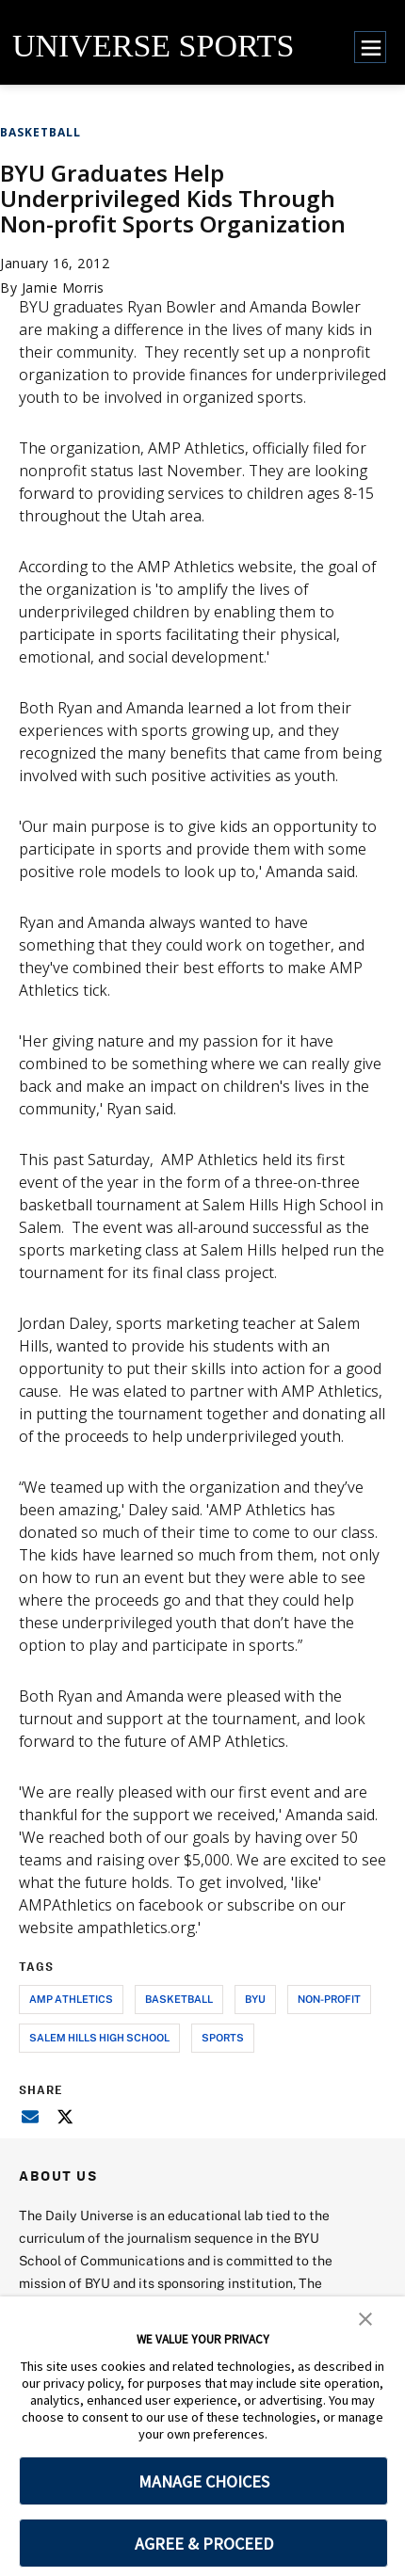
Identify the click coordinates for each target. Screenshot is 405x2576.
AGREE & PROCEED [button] (204, 2543)
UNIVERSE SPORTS (153, 45)
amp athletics (71, 1998)
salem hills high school (99, 2037)
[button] (365, 2317)
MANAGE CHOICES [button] (203, 2481)
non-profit (329, 1998)
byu (255, 1998)
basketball (179, 1998)
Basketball (40, 132)
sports (223, 2037)
